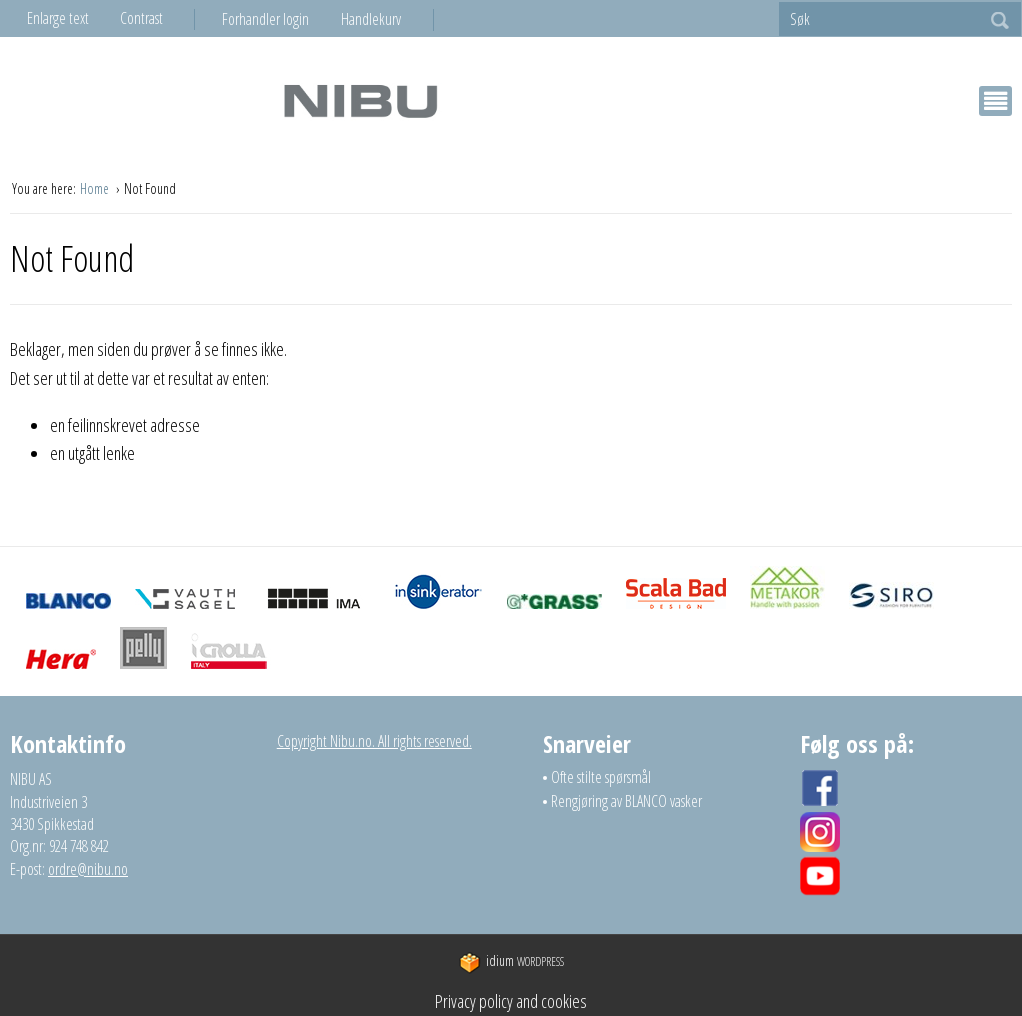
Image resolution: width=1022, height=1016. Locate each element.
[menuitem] (281, 19)
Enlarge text (58, 18)
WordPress (511, 961)
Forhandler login (265, 19)
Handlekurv (371, 19)
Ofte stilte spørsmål (601, 777)
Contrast (141, 18)
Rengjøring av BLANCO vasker (626, 801)
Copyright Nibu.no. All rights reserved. (374, 741)
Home (96, 188)
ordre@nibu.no (88, 869)
